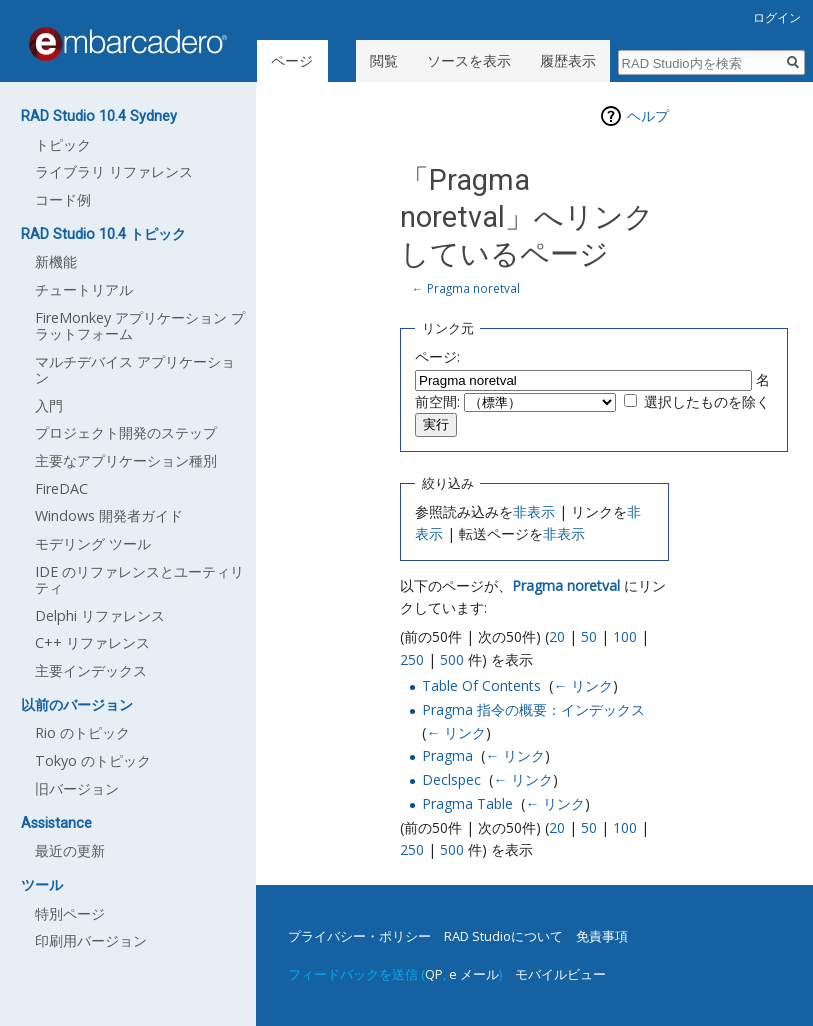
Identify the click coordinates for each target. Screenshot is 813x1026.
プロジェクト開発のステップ (126, 432)
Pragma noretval (473, 288)
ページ (292, 60)
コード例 (63, 199)
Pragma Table (467, 803)
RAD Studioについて (503, 936)
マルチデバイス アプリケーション (135, 369)
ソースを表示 (469, 60)
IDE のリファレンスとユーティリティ (139, 579)
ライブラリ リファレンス (114, 171)
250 (412, 659)
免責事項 (602, 936)
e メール (474, 974)
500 (452, 659)
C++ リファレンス (92, 642)
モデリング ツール (93, 543)
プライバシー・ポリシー (359, 936)
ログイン (777, 17)
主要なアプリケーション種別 (126, 460)
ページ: (437, 356)
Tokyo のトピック (93, 760)
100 (625, 636)
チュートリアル (84, 289)
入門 (49, 405)
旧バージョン (77, 788)
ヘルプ (648, 115)
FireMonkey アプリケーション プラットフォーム (140, 325)
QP (434, 974)
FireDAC (61, 488)
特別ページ (70, 913)
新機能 (56, 261)
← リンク (583, 685)
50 (589, 636)
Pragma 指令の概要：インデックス (533, 709)
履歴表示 (568, 60)
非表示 (534, 511)
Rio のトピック (82, 732)
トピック (63, 144)
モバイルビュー (560, 974)
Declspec (451, 779)
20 (557, 636)
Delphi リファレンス (100, 615)
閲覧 (384, 60)
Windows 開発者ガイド (109, 515)
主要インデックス (91, 670)
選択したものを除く (707, 401)
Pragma (447, 755)
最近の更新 (70, 850)
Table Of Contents (481, 685)
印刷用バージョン (91, 940)
